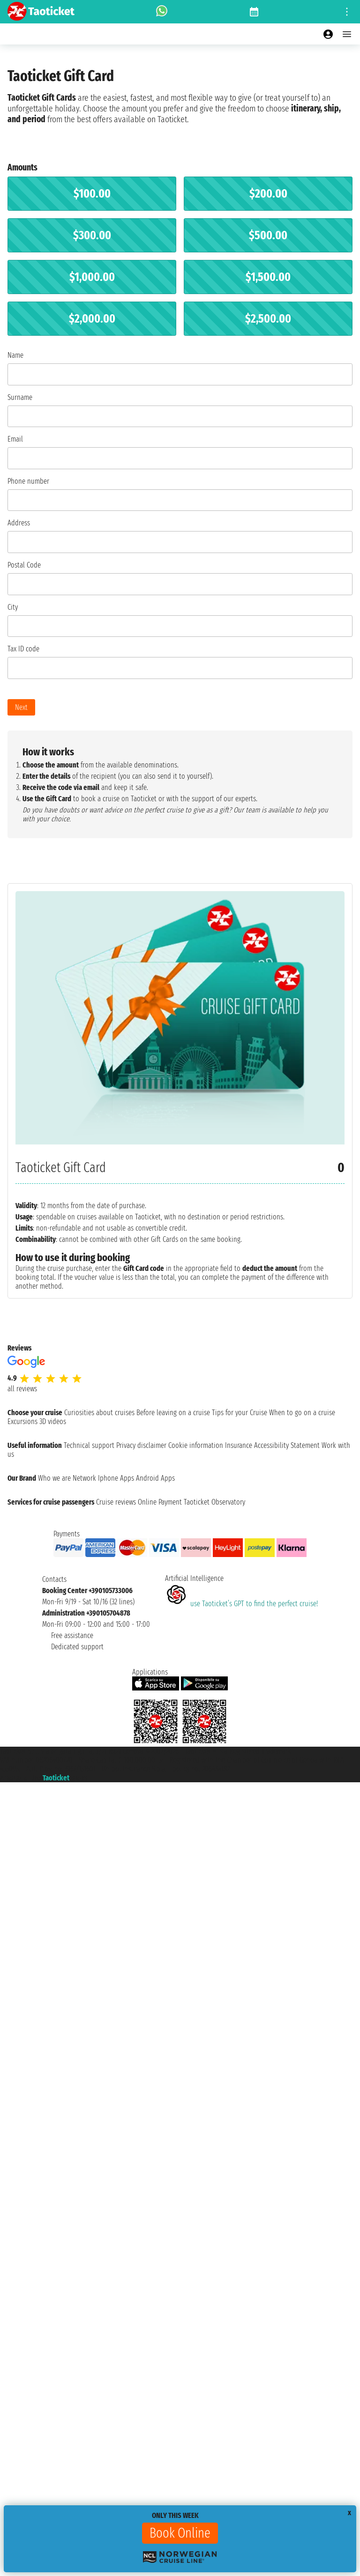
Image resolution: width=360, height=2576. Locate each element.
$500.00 (268, 235)
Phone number (28, 481)
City (13, 607)
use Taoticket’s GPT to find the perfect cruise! (241, 1603)
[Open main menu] (346, 34)
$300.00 (92, 235)
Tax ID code (23, 648)
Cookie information (195, 1445)
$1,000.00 (92, 277)
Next (21, 707)
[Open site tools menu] (346, 11)
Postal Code (24, 565)
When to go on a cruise (302, 1412)
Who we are (54, 1478)
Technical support (89, 1445)
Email (15, 439)
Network (84, 1478)
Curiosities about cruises (99, 1412)
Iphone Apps (116, 1478)
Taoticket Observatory (214, 1502)
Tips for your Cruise (239, 1412)
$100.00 (92, 193)
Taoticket (56, 1777)
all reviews (22, 1388)
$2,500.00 (268, 318)
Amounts (23, 167)
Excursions (23, 1421)
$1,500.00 (268, 277)
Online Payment (160, 1502)
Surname (20, 397)
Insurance (238, 1445)
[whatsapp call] (161, 11)
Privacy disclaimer (141, 1445)
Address (19, 522)
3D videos (52, 1421)
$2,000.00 (92, 318)
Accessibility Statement (287, 1445)
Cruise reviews (116, 1502)
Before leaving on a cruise (173, 1412)
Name (15, 355)
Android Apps (155, 1478)
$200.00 (268, 193)
